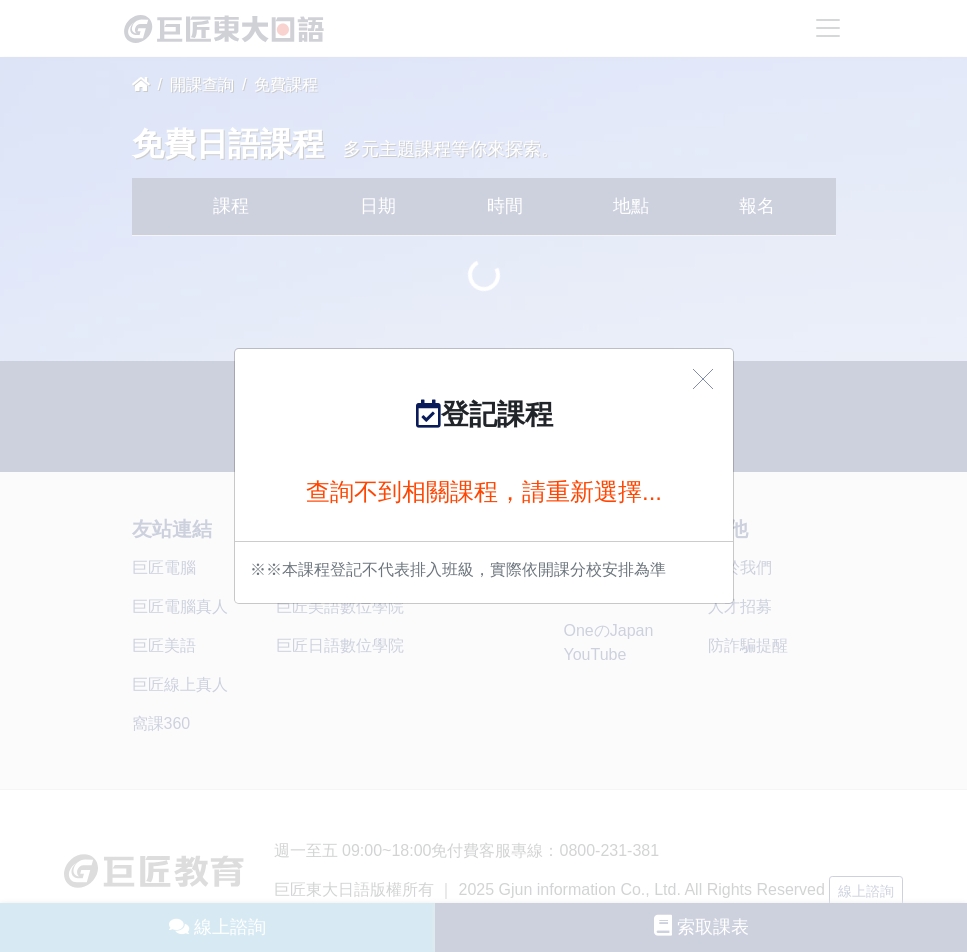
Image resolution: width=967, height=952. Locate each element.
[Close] (703, 379)
